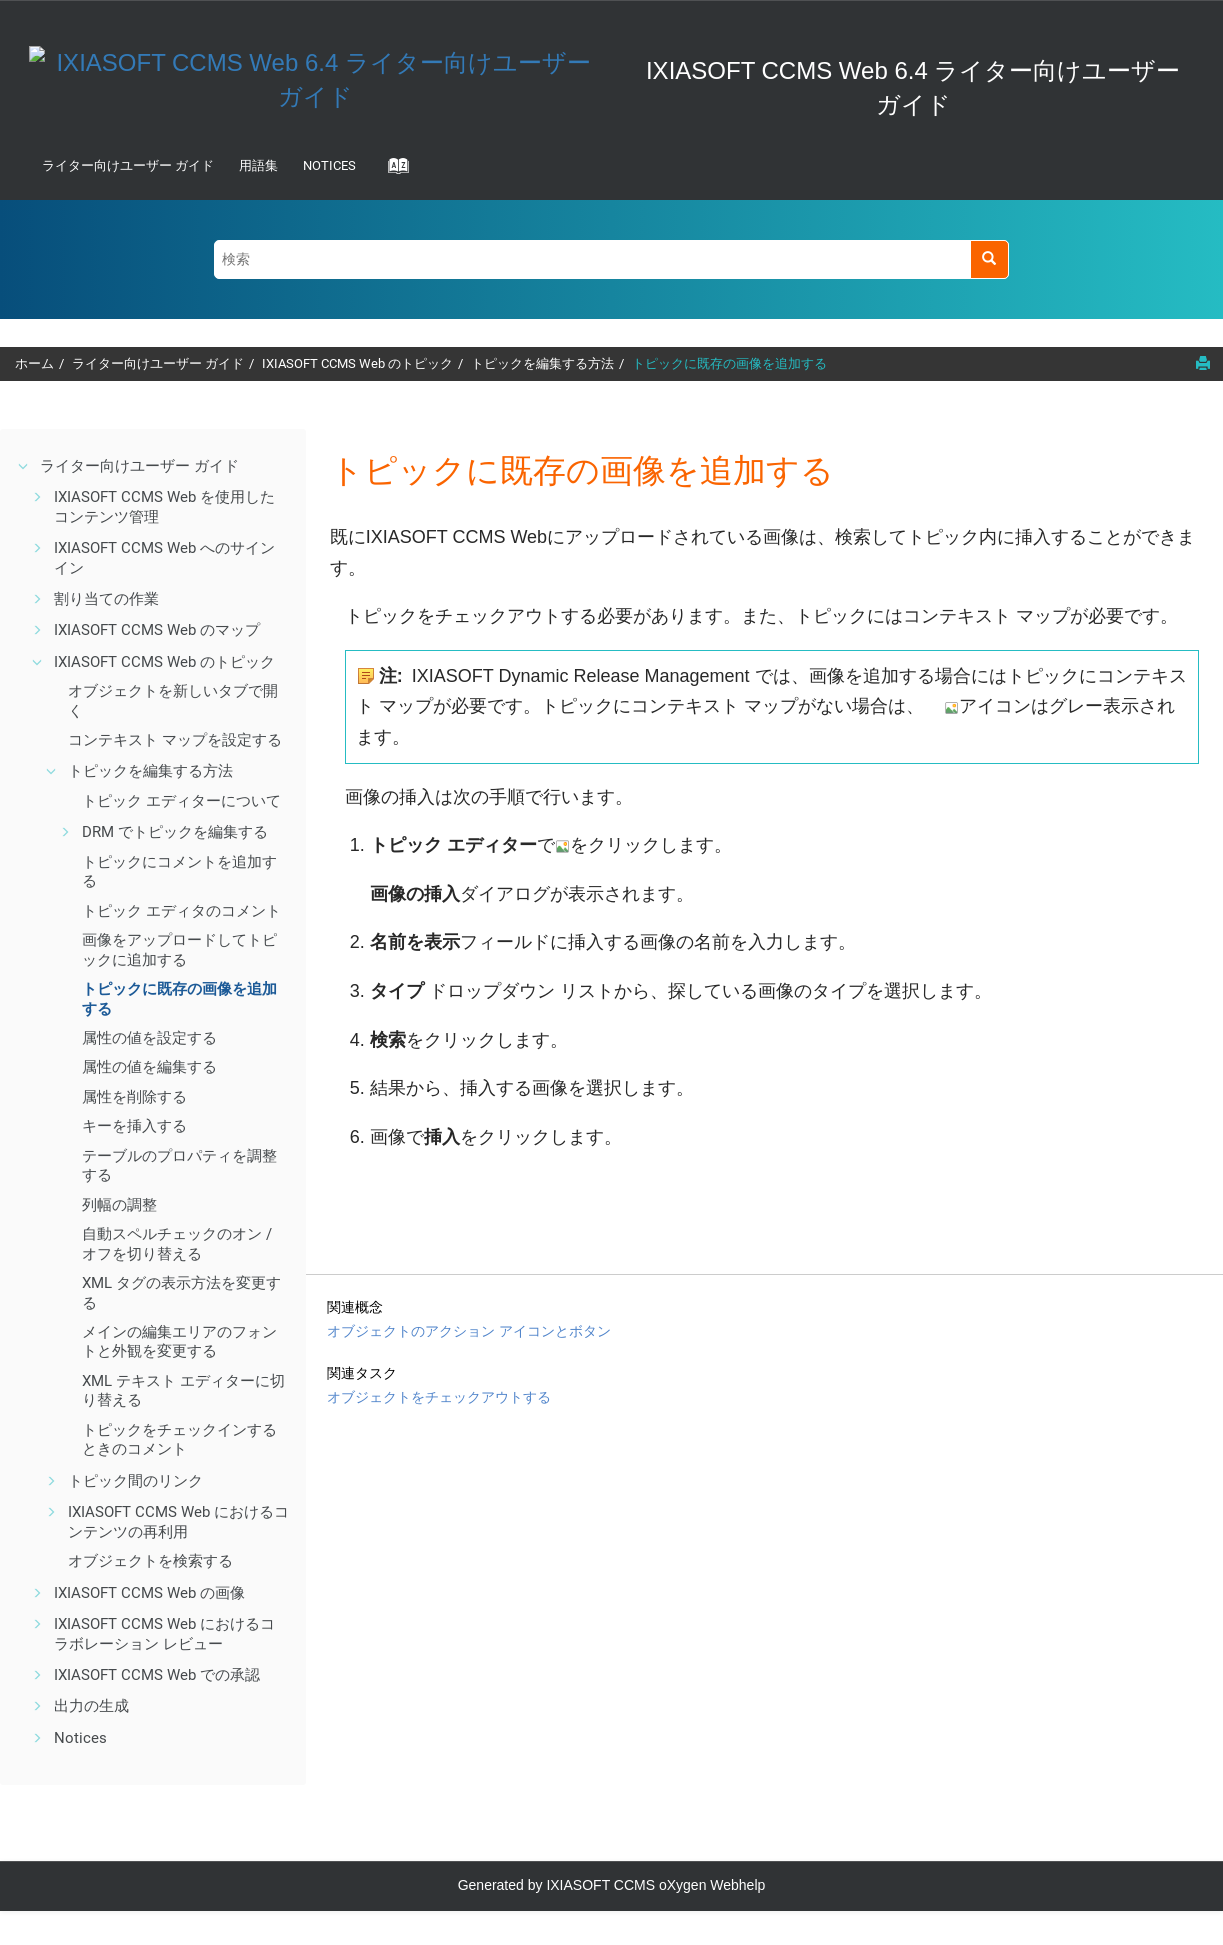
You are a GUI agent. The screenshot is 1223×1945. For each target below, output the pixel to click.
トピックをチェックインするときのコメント (179, 1440)
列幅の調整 (119, 1205)
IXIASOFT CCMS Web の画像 (149, 1593)
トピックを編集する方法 (542, 363)
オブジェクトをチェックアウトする (439, 1397)
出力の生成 (91, 1706)
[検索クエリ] (611, 259)
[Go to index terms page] (392, 172)
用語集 (258, 165)
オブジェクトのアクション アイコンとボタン (469, 1331)
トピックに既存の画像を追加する (729, 363)
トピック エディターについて (181, 801)
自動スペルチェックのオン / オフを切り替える (177, 1244)
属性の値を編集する (149, 1067)
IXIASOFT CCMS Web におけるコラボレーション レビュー (164, 1634)
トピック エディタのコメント (181, 911)
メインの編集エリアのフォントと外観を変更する (179, 1342)
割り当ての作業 (106, 599)
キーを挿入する (134, 1126)
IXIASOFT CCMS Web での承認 (157, 1675)
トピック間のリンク (135, 1481)
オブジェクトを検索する (150, 1561)
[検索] (989, 259)
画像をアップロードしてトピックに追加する (179, 950)
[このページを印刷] (1203, 363)
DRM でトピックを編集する (175, 832)
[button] (24, 466)
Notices (329, 165)
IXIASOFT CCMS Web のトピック (357, 363)
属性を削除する (134, 1097)
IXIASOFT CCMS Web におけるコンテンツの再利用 (178, 1522)
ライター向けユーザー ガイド (128, 165)
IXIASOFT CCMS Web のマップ (157, 630)
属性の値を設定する (149, 1038)
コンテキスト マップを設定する (175, 740)
